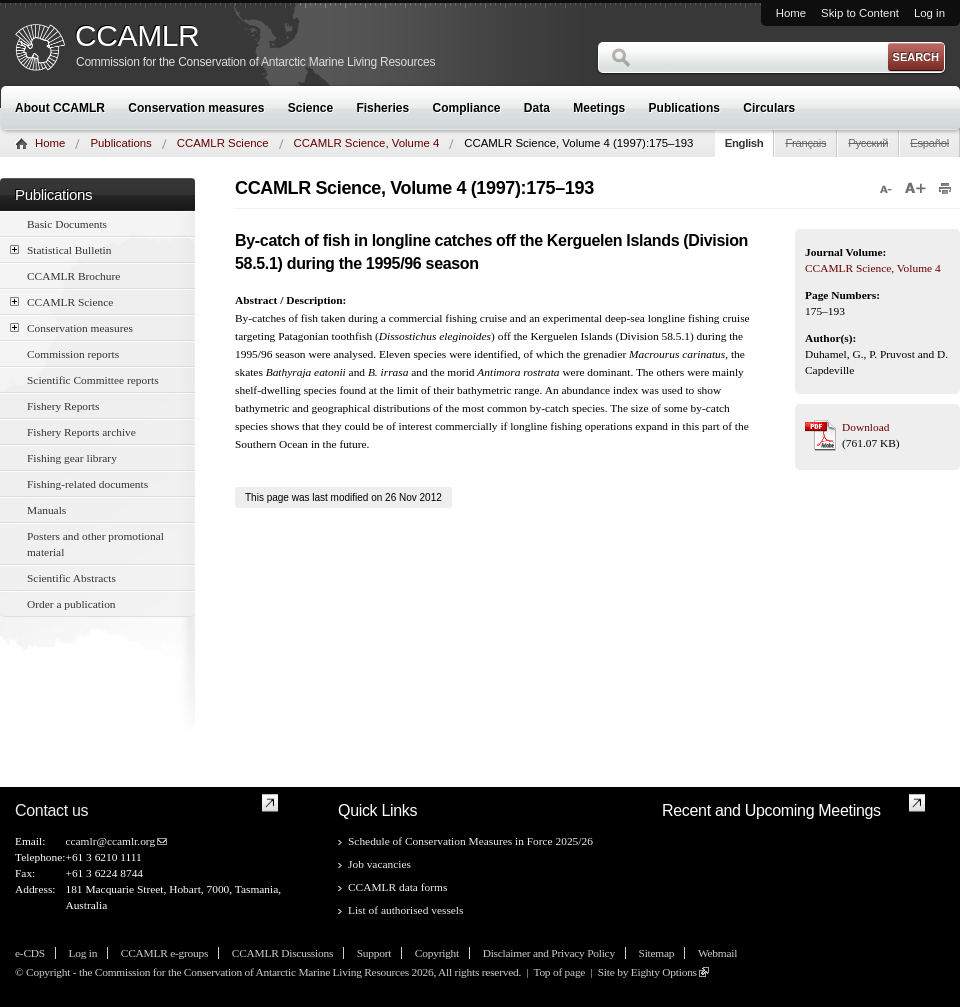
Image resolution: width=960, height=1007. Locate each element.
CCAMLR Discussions (282, 953)
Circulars (769, 108)
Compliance (467, 108)
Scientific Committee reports (93, 380)
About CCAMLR (60, 108)
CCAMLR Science (223, 143)
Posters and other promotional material (95, 544)
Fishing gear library (72, 458)
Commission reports (73, 354)
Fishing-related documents (87, 484)
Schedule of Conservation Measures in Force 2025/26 (470, 841)
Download (865, 427)
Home (791, 13)
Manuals (46, 510)
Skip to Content (860, 13)
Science (310, 108)
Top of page (559, 972)
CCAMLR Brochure (73, 276)
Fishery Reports (63, 406)
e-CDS (30, 953)
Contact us (51, 810)
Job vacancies (379, 864)
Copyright (437, 953)
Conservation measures (196, 108)
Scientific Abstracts (71, 578)
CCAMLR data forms (397, 887)
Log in (929, 13)
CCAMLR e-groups (164, 953)
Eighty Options (664, 972)
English (744, 143)
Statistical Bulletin (60, 249)
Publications (684, 108)
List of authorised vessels (405, 910)
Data (537, 108)
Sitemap (657, 953)
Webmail (717, 953)
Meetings (599, 108)
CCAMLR (137, 36)
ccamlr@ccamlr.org (110, 841)
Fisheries (382, 108)
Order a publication (71, 604)
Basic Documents (67, 224)
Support (374, 953)
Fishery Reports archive (81, 432)
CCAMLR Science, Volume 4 (367, 143)
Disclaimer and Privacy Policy (549, 953)
